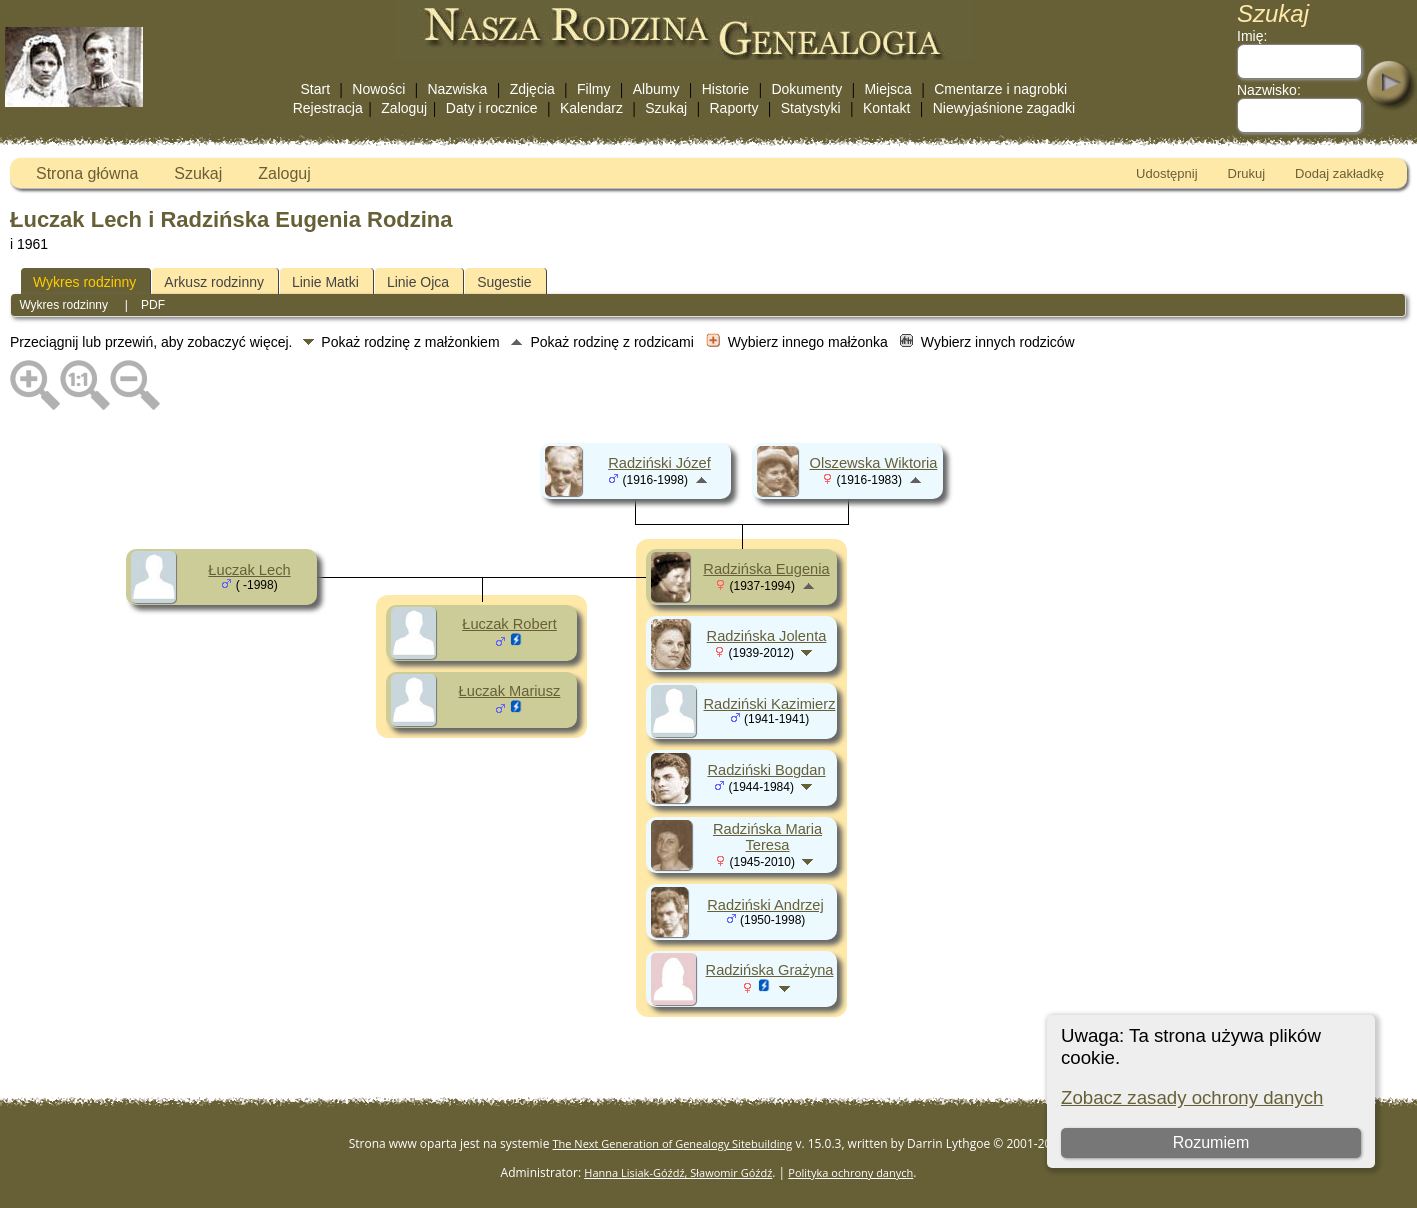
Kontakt (886, 108)
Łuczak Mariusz (510, 691)
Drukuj (1247, 173)
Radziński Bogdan (766, 770)
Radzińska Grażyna (770, 970)
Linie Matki (325, 282)
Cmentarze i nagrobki (1000, 89)
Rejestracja (328, 108)
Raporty (733, 108)
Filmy (593, 89)
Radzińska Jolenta (767, 636)
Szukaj (666, 108)
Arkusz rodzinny (214, 282)
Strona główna (87, 173)
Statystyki (811, 108)
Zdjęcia (532, 89)
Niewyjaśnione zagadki (1004, 108)
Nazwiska (458, 89)
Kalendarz (591, 108)
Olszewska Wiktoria (874, 463)
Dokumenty (806, 89)
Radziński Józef (659, 463)
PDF (153, 305)
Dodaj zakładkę (1339, 173)
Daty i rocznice (492, 108)
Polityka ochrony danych (850, 1172)
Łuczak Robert (509, 624)
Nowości (378, 89)
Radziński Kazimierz (770, 704)
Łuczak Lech (249, 570)
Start (316, 89)
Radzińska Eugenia (766, 569)
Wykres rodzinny (84, 282)
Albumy (656, 89)
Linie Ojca (418, 282)
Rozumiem (1210, 1142)
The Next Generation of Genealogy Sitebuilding (673, 1143)
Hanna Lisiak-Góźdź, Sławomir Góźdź (678, 1172)
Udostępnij (1166, 173)
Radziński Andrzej (765, 905)
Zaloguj (404, 108)
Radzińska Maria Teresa (767, 837)
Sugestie (504, 282)
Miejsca (887, 89)
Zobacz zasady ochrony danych (1192, 1097)
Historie (725, 89)
